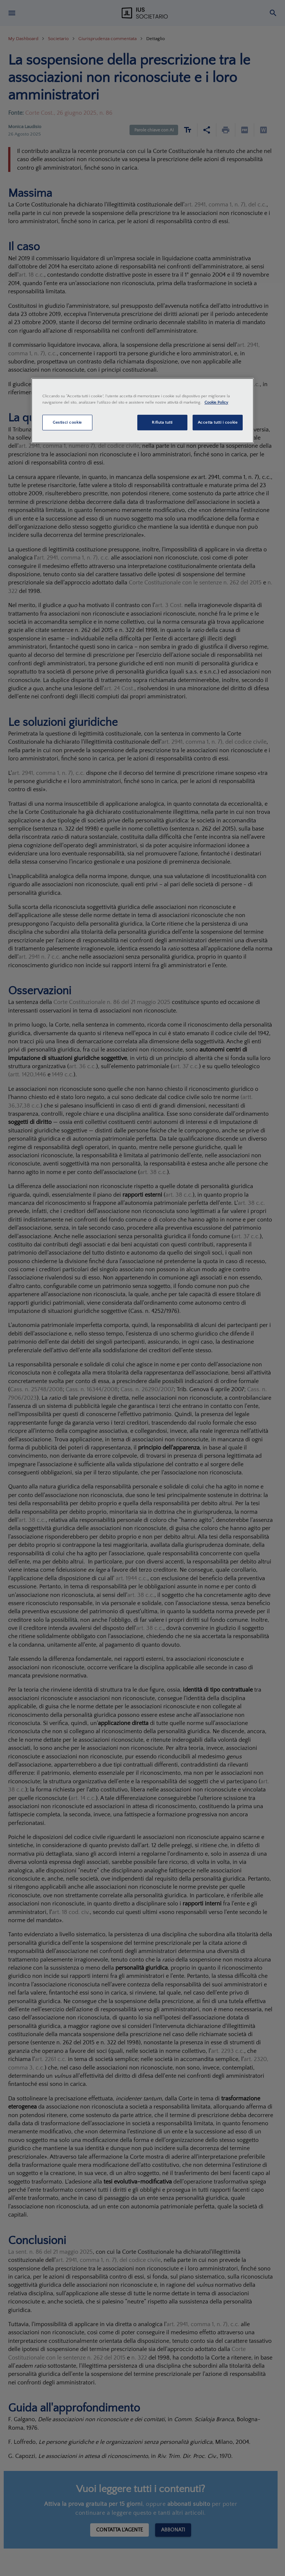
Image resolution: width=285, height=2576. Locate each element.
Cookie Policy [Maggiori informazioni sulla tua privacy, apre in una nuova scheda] (216, 402)
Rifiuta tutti (162, 422)
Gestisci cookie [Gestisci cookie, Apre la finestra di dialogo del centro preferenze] (67, 422)
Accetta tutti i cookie (218, 422)
